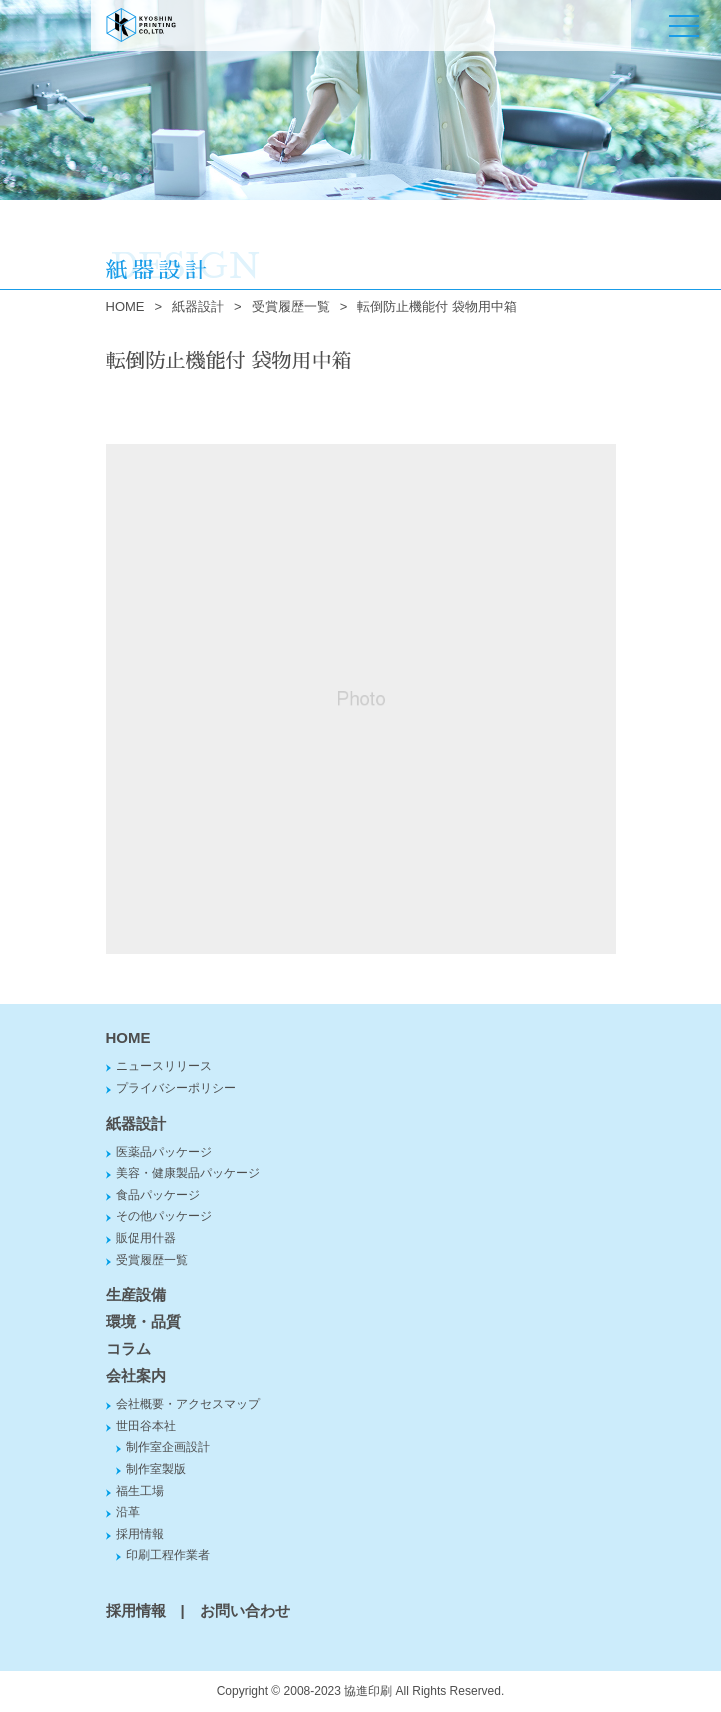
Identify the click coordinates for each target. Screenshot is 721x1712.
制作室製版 (156, 1469)
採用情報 (140, 1534)
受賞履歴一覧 (291, 306)
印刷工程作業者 (168, 1555)
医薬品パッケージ (164, 1152)
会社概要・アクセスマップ (188, 1404)
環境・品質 (143, 1321)
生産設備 (136, 1294)
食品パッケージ (158, 1195)
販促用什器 (146, 1238)
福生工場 (140, 1491)
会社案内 (136, 1375)
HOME (125, 306)
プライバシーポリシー (176, 1088)
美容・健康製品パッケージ (188, 1173)
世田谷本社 (146, 1426)
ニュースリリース (164, 1066)
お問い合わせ (245, 1610)
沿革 (128, 1512)
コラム (128, 1348)
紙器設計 (198, 306)
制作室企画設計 (168, 1447)
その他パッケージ (164, 1216)
